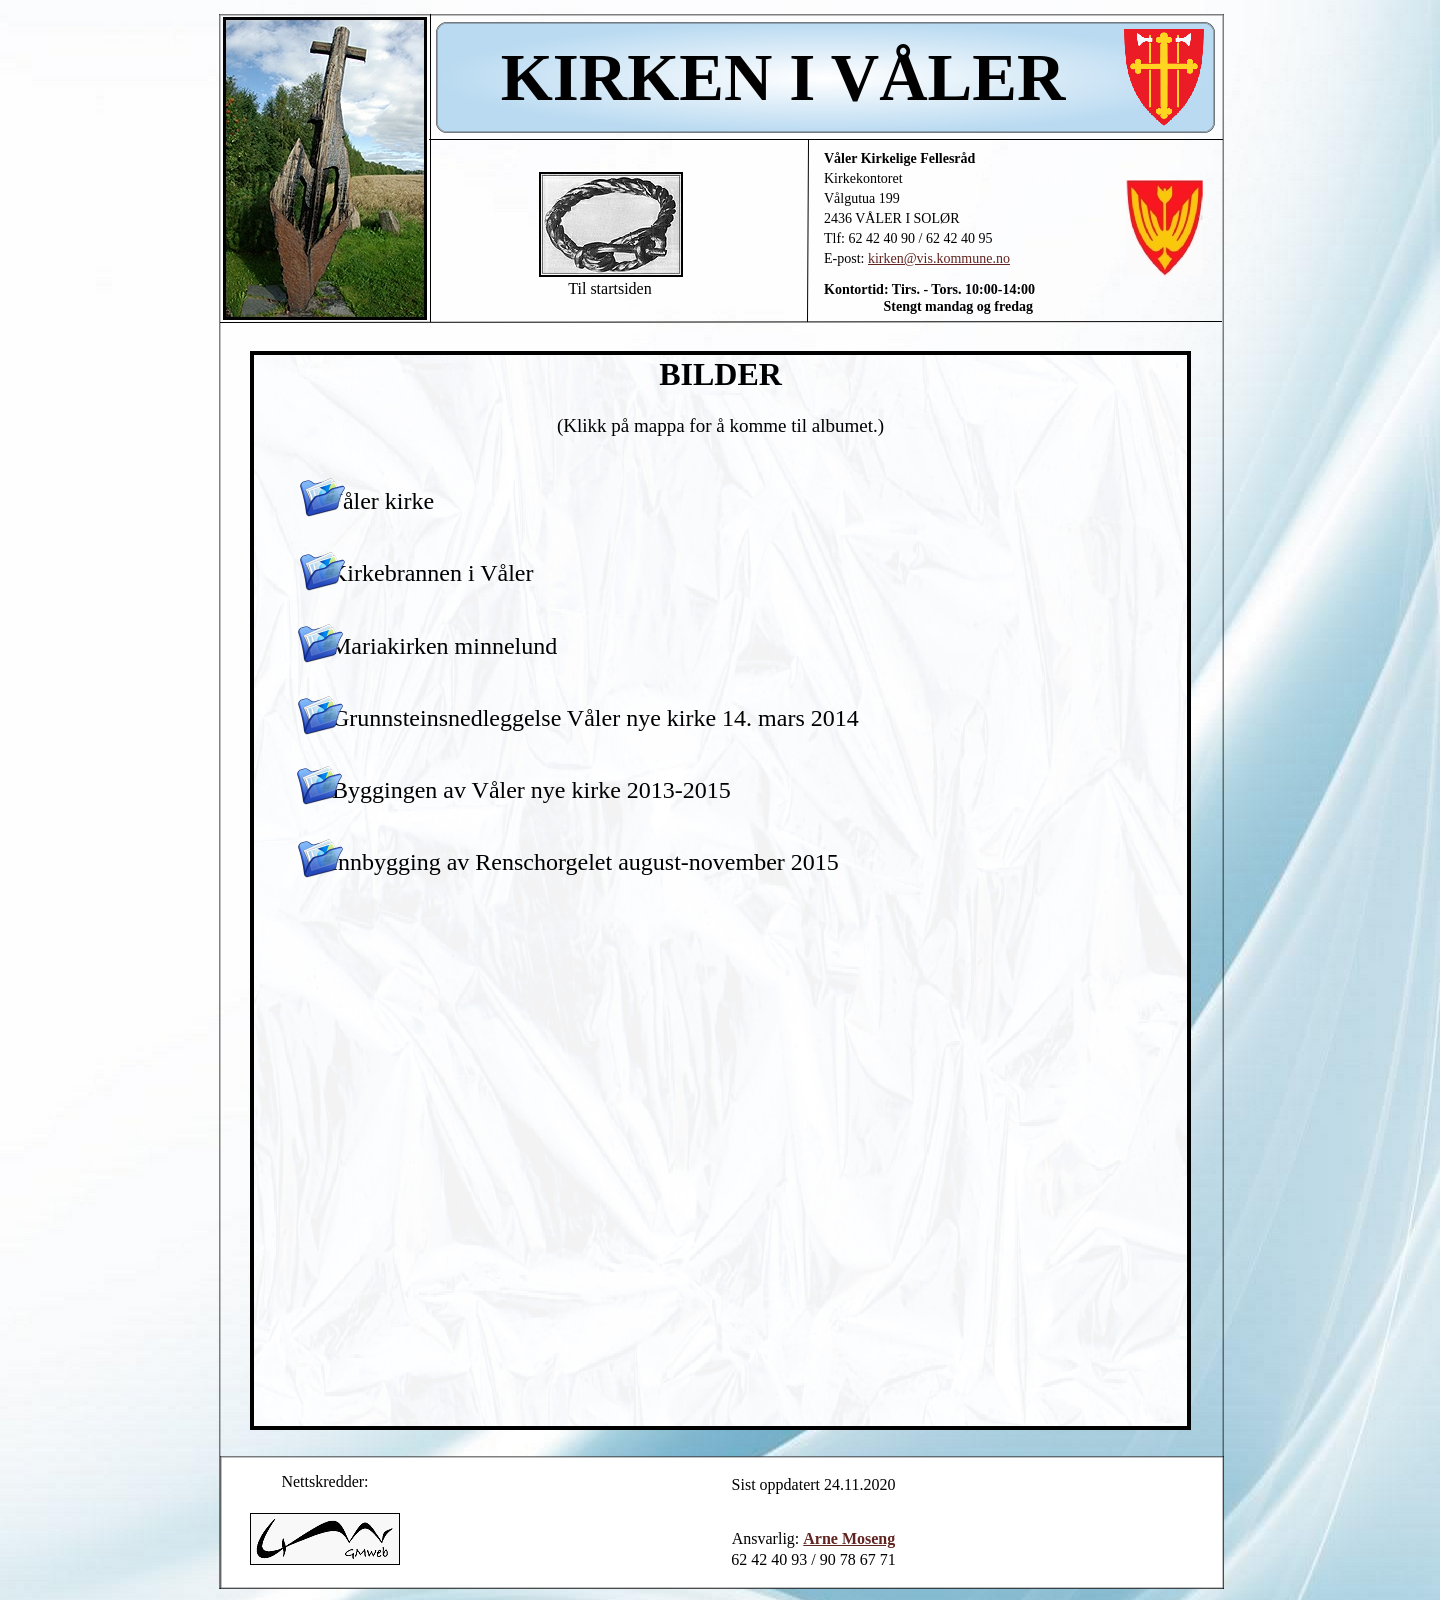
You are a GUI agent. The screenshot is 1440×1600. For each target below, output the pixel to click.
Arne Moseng (849, 1538)
